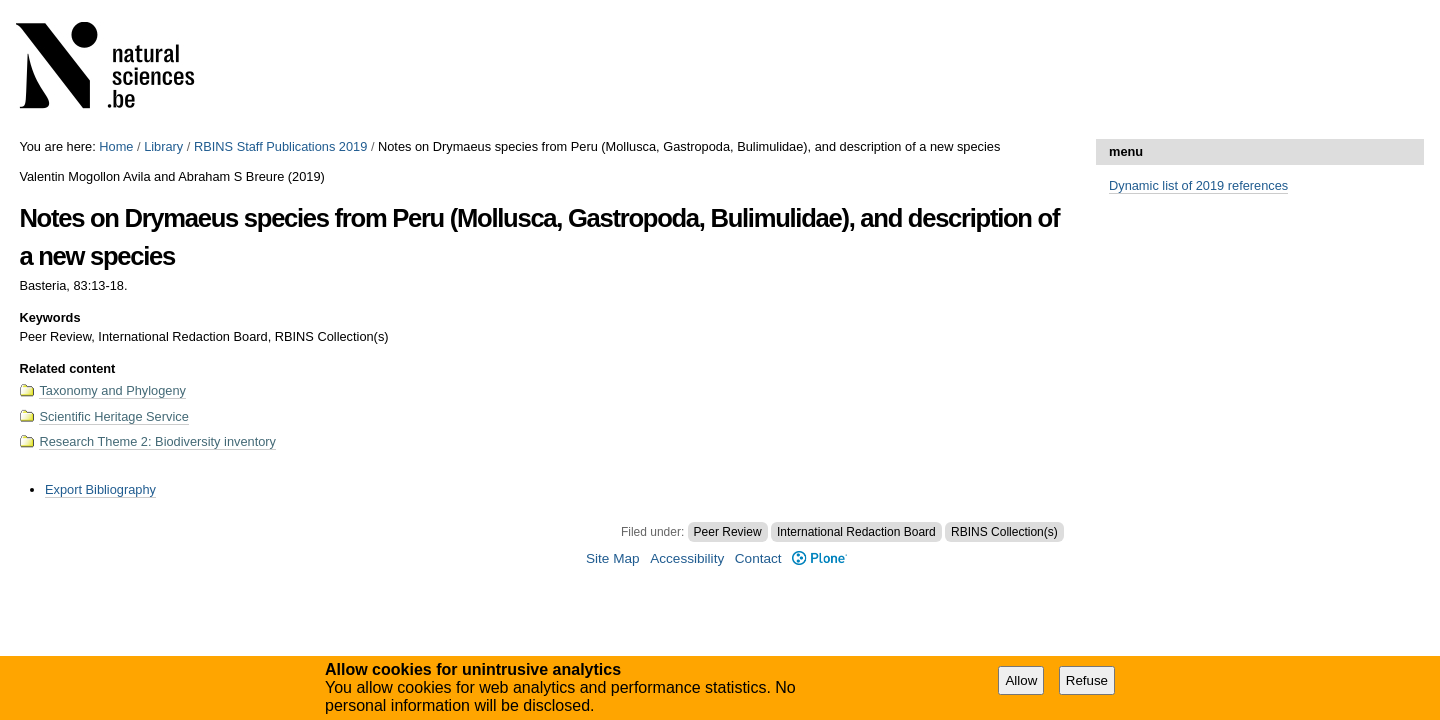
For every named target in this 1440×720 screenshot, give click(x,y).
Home (116, 146)
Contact (758, 558)
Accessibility (687, 558)
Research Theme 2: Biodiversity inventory (157, 441)
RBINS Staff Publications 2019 (280, 146)
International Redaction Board (856, 532)
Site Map (613, 558)
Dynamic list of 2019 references (1198, 185)
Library (163, 146)
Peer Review (728, 532)
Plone (819, 558)
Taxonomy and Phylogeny (112, 390)
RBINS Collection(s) (1004, 532)
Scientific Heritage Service (113, 416)
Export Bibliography (100, 489)
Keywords (49, 317)
